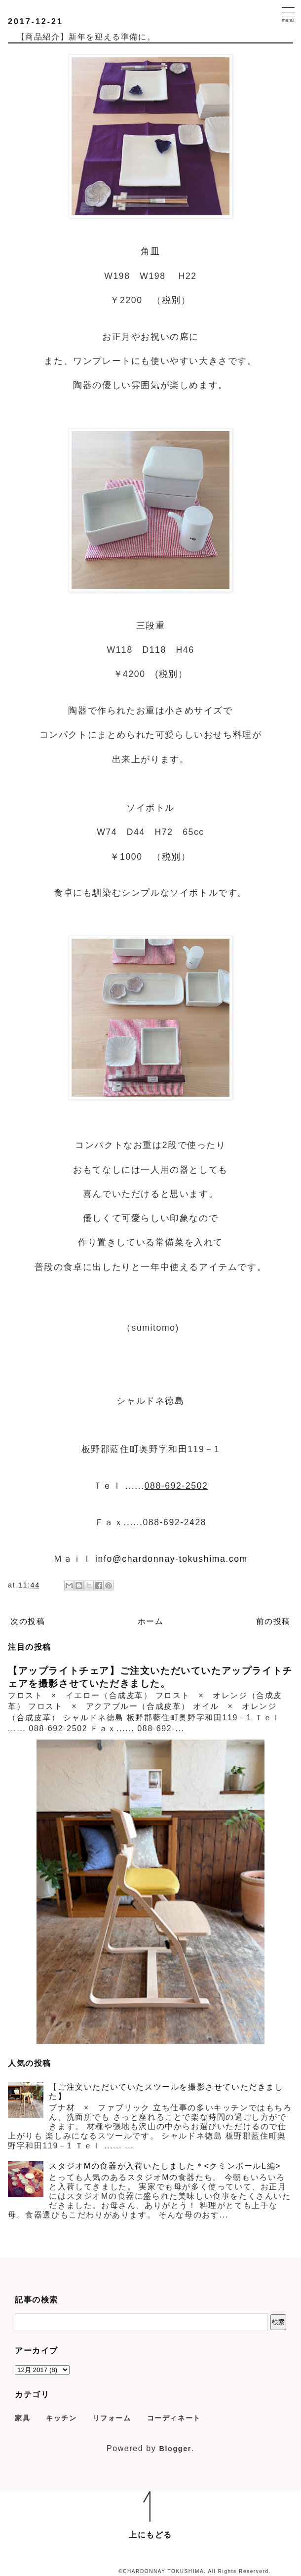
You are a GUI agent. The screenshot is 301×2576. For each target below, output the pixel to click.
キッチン (61, 2418)
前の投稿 (273, 1621)
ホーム (151, 1621)
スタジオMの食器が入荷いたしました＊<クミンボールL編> (165, 2166)
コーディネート (174, 2418)
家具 (22, 2418)
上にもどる (150, 2535)
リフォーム (112, 2418)
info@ (108, 1559)
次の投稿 (27, 1621)
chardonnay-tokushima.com (185, 1559)
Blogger (175, 2449)
